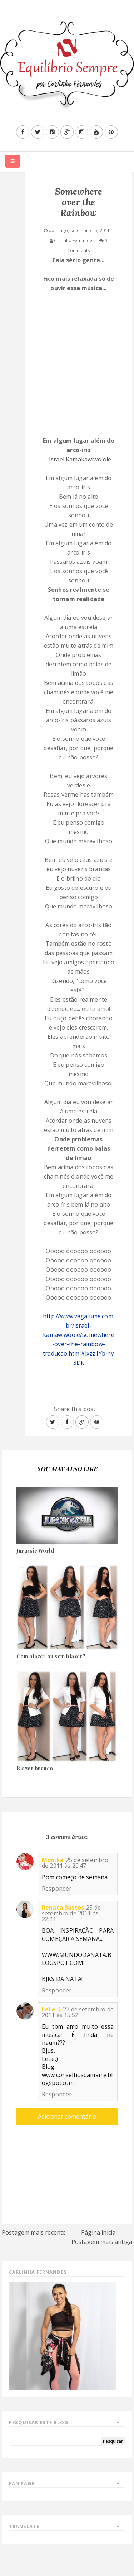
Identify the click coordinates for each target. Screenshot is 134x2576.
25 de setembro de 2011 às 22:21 (71, 1913)
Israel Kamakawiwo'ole (80, 459)
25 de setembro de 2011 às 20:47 (75, 1863)
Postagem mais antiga (101, 2242)
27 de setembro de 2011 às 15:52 (78, 2012)
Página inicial (99, 2232)
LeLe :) (51, 2009)
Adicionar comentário (67, 2116)
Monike (53, 1860)
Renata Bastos (63, 1907)
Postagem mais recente (34, 2232)
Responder (56, 1889)
